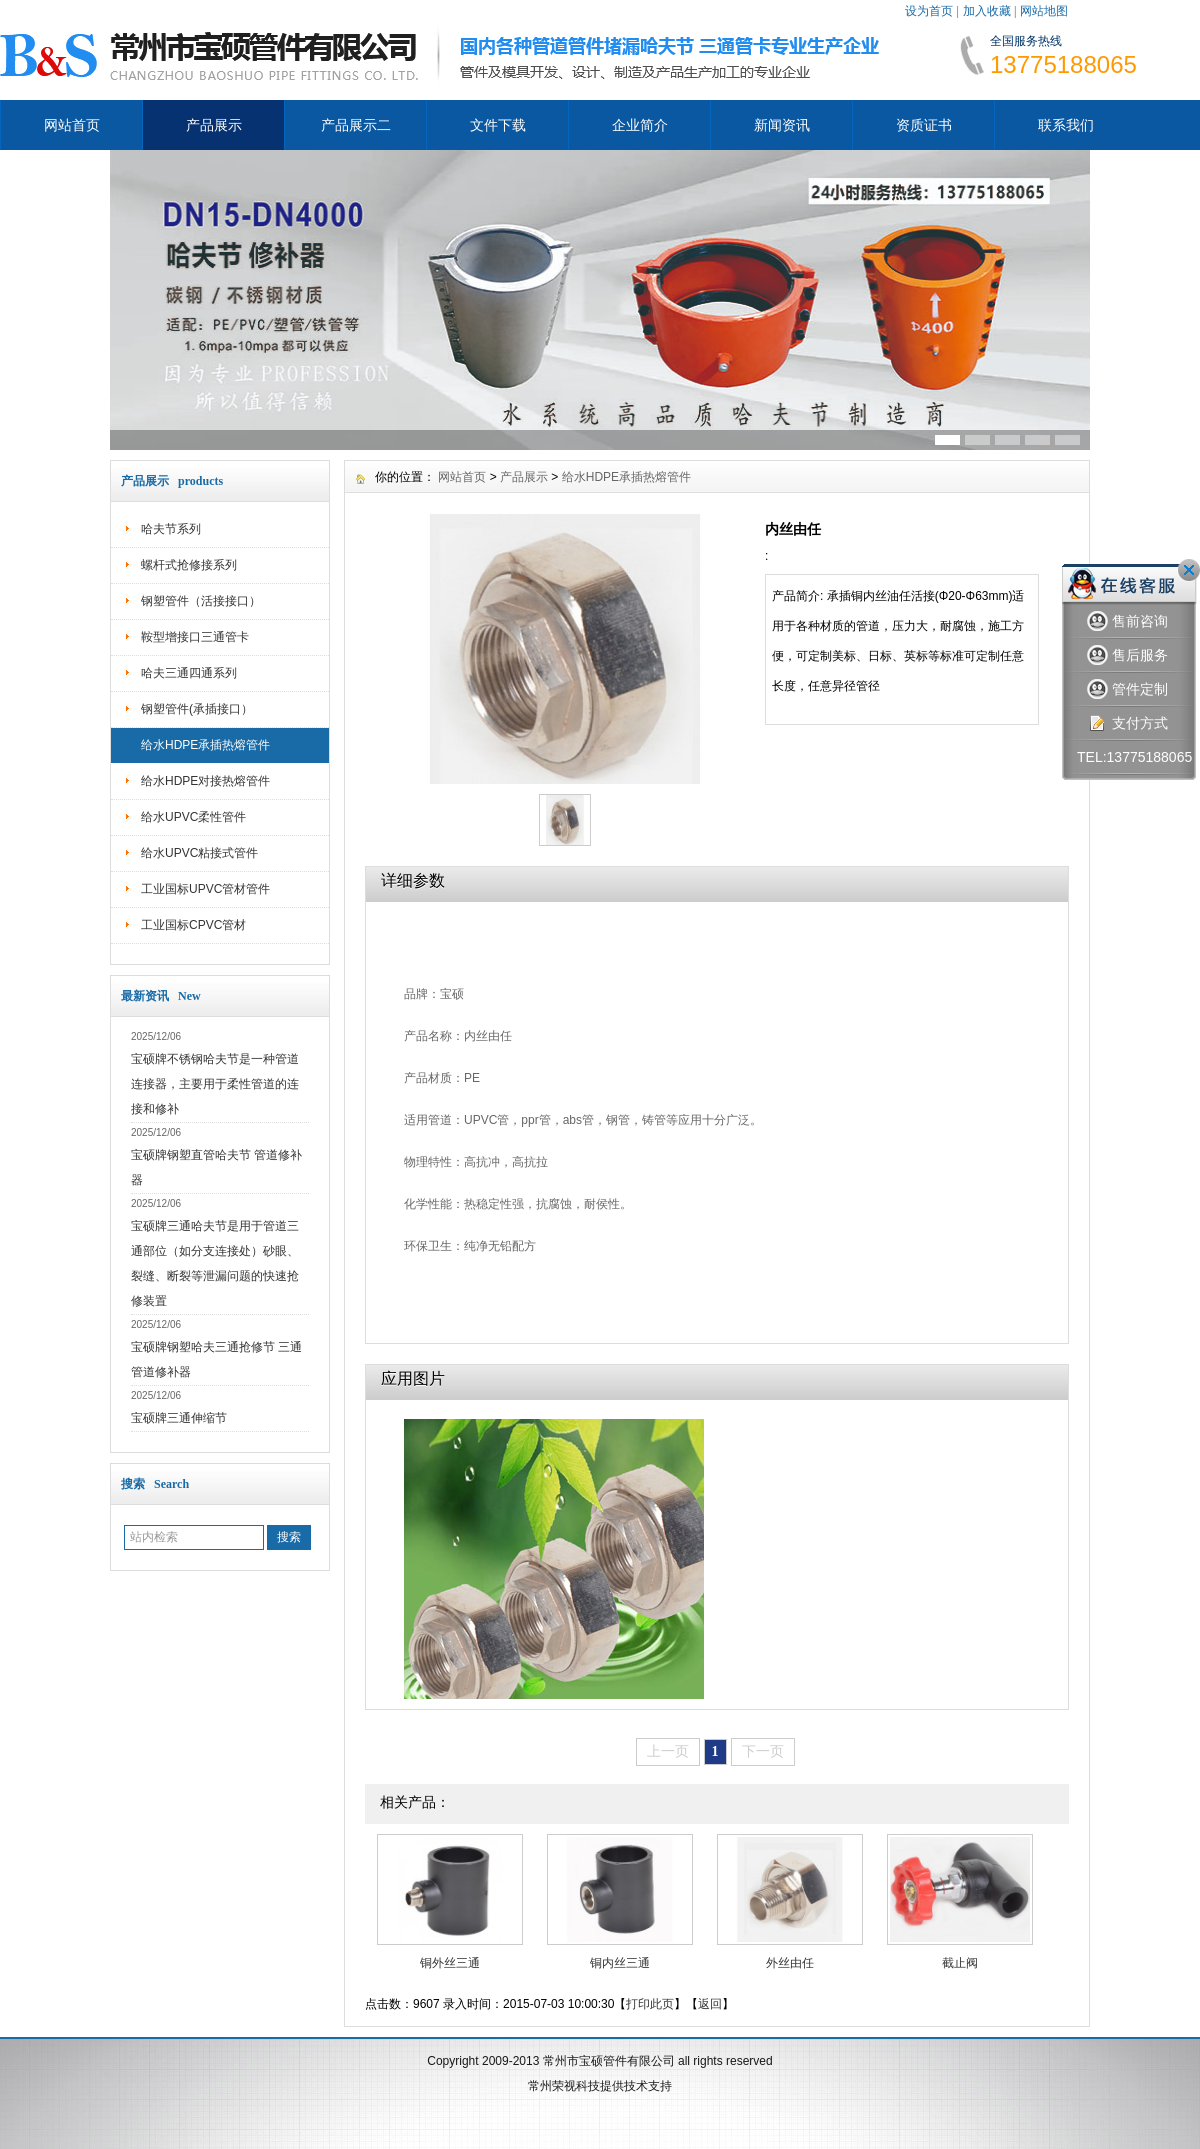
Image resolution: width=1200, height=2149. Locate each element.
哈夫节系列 (171, 529)
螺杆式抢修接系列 (189, 565)
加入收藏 (987, 11)
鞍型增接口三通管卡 (195, 637)
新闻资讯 (782, 125)
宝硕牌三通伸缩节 (179, 1418)
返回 (710, 2004)
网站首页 (72, 125)
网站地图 (1044, 11)
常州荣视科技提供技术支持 (600, 2086)
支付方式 (1127, 723)
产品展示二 (356, 125)
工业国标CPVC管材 (193, 925)
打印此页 (650, 2004)
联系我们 (1066, 125)
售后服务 (1127, 655)
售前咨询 (1127, 621)
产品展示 (214, 125)
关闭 (1189, 570)
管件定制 (1127, 689)
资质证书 (924, 125)
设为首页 (929, 11)
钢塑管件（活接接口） (201, 601)
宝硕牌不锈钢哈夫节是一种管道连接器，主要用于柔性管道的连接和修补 (215, 1084)
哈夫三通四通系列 (189, 673)
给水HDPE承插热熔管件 (205, 745)
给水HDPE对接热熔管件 (205, 781)
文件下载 (498, 125)
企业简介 (640, 125)
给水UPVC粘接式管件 (199, 853)
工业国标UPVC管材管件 (205, 889)
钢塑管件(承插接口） (197, 709)
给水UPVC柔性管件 (193, 817)
